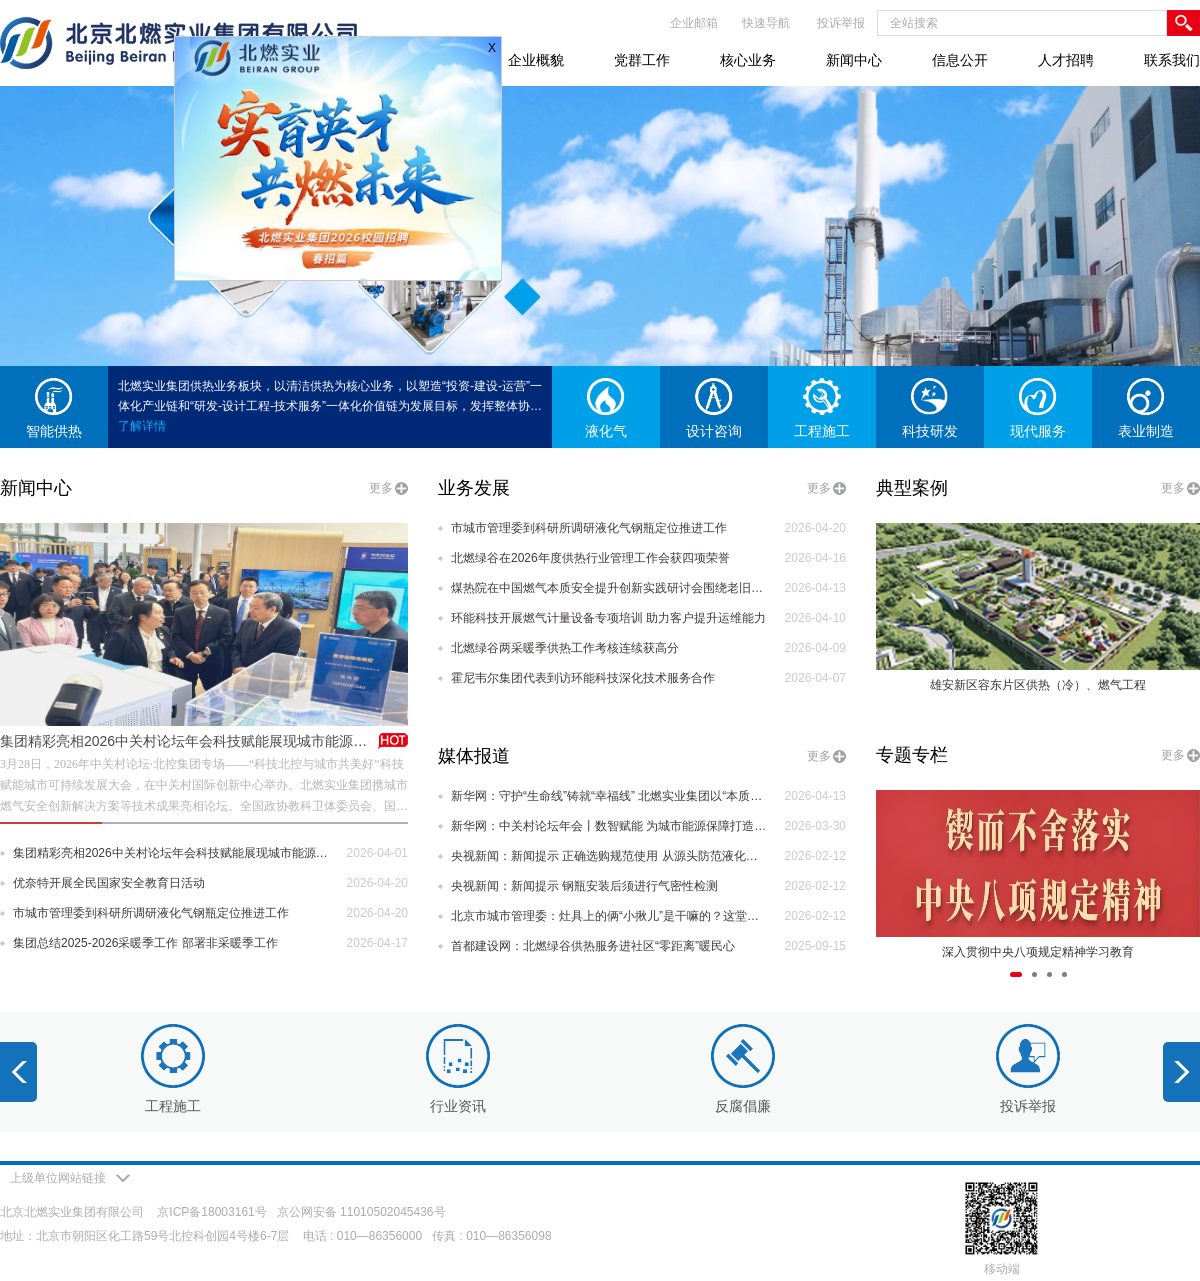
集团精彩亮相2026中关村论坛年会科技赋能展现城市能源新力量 (197, 741)
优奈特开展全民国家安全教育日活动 (109, 883)
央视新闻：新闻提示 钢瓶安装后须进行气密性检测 (584, 886)
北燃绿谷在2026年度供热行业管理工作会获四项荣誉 (590, 558)
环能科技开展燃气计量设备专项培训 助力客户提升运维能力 (608, 618)
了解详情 (142, 426)
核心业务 (748, 60)
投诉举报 (841, 23)
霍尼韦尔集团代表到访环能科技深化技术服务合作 (583, 678)
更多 (381, 488)
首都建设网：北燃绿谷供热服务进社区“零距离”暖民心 (593, 946)
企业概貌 (536, 60)
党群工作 (642, 60)
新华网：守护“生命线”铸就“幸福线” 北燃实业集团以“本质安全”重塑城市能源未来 (609, 796)
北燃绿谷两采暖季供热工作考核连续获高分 (565, 648)
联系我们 (1172, 60)
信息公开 (960, 60)
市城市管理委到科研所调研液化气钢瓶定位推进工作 (151, 913)
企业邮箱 (694, 23)
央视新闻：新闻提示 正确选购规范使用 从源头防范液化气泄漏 (609, 856)
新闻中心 (854, 60)
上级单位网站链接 (70, 1178)
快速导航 (766, 23)
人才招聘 (1066, 60)
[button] (1016, 974)
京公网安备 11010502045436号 (361, 1212)
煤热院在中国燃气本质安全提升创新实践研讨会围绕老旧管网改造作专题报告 (609, 588)
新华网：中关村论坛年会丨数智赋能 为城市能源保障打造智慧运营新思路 (609, 826)
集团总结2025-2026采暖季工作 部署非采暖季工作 (145, 943)
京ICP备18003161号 (211, 1212)
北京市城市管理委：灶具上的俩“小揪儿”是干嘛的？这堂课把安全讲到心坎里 (609, 916)
